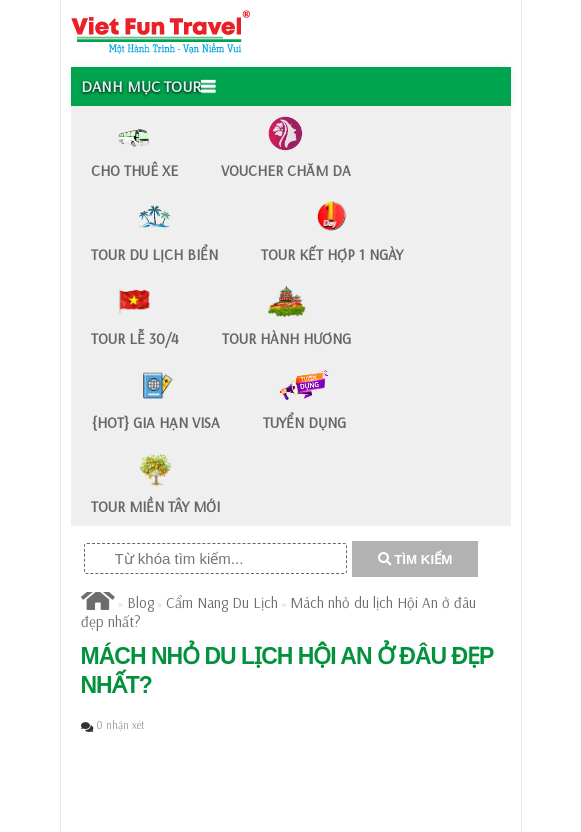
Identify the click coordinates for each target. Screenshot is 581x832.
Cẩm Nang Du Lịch (222, 602)
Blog (140, 602)
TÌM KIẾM (415, 559)
